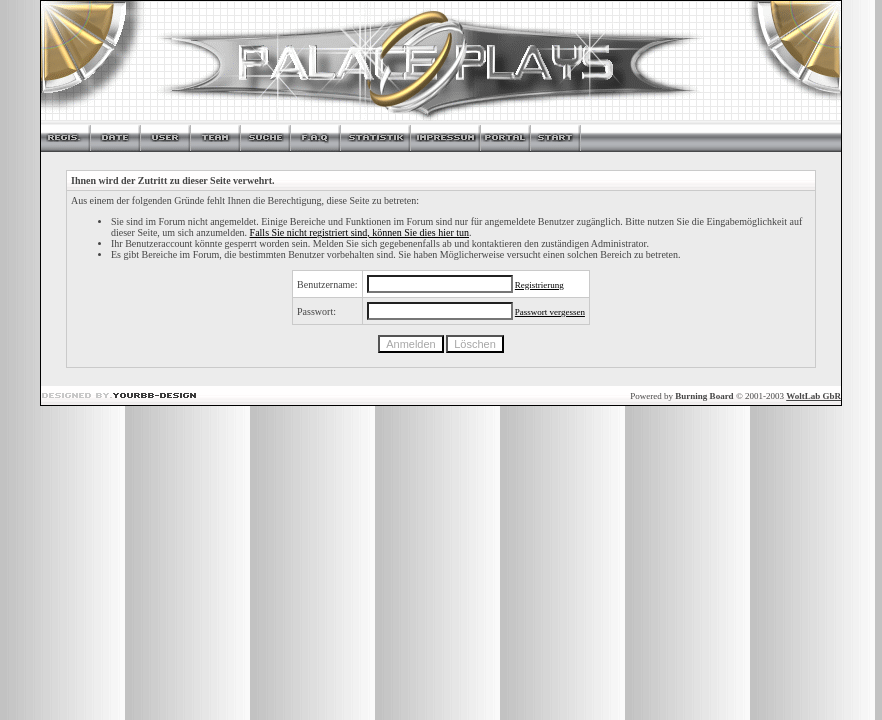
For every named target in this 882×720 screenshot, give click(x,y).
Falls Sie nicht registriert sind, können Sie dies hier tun (359, 232)
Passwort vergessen (550, 312)
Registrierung (539, 285)
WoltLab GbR (813, 396)
